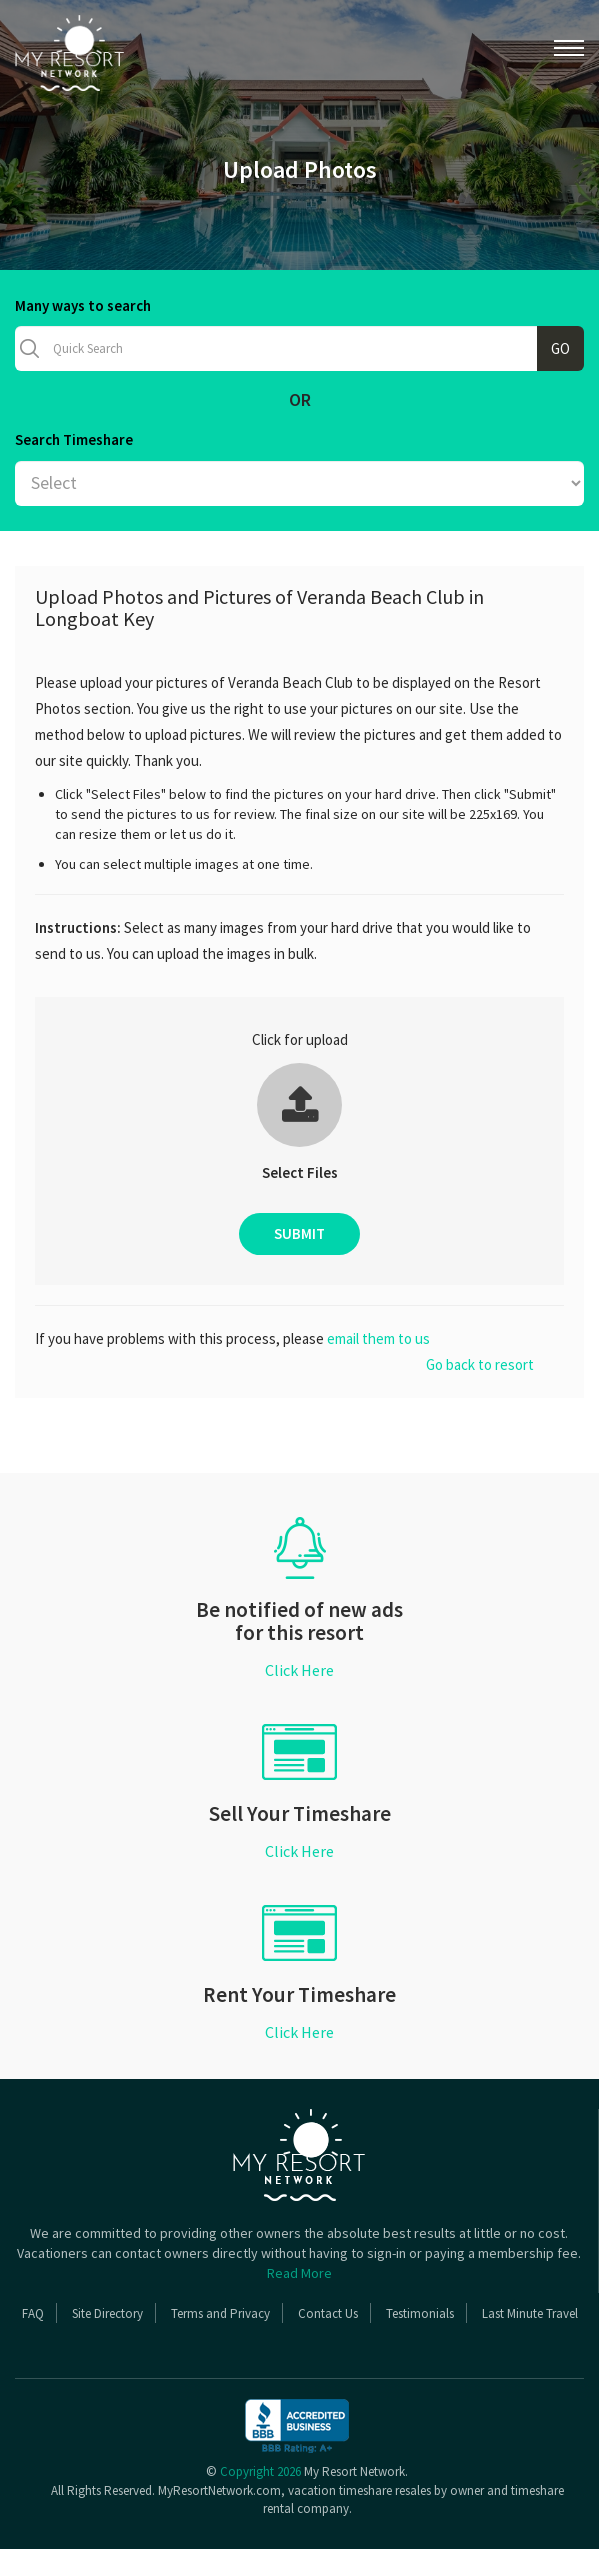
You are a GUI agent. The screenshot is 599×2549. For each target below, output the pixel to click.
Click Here (299, 1670)
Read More (299, 2273)
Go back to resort (480, 1364)
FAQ (33, 2313)
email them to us (378, 1338)
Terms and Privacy (220, 2313)
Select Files (300, 1172)
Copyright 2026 (260, 2471)
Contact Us (328, 2313)
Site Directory (107, 2313)
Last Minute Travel (530, 2313)
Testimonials (420, 2313)
